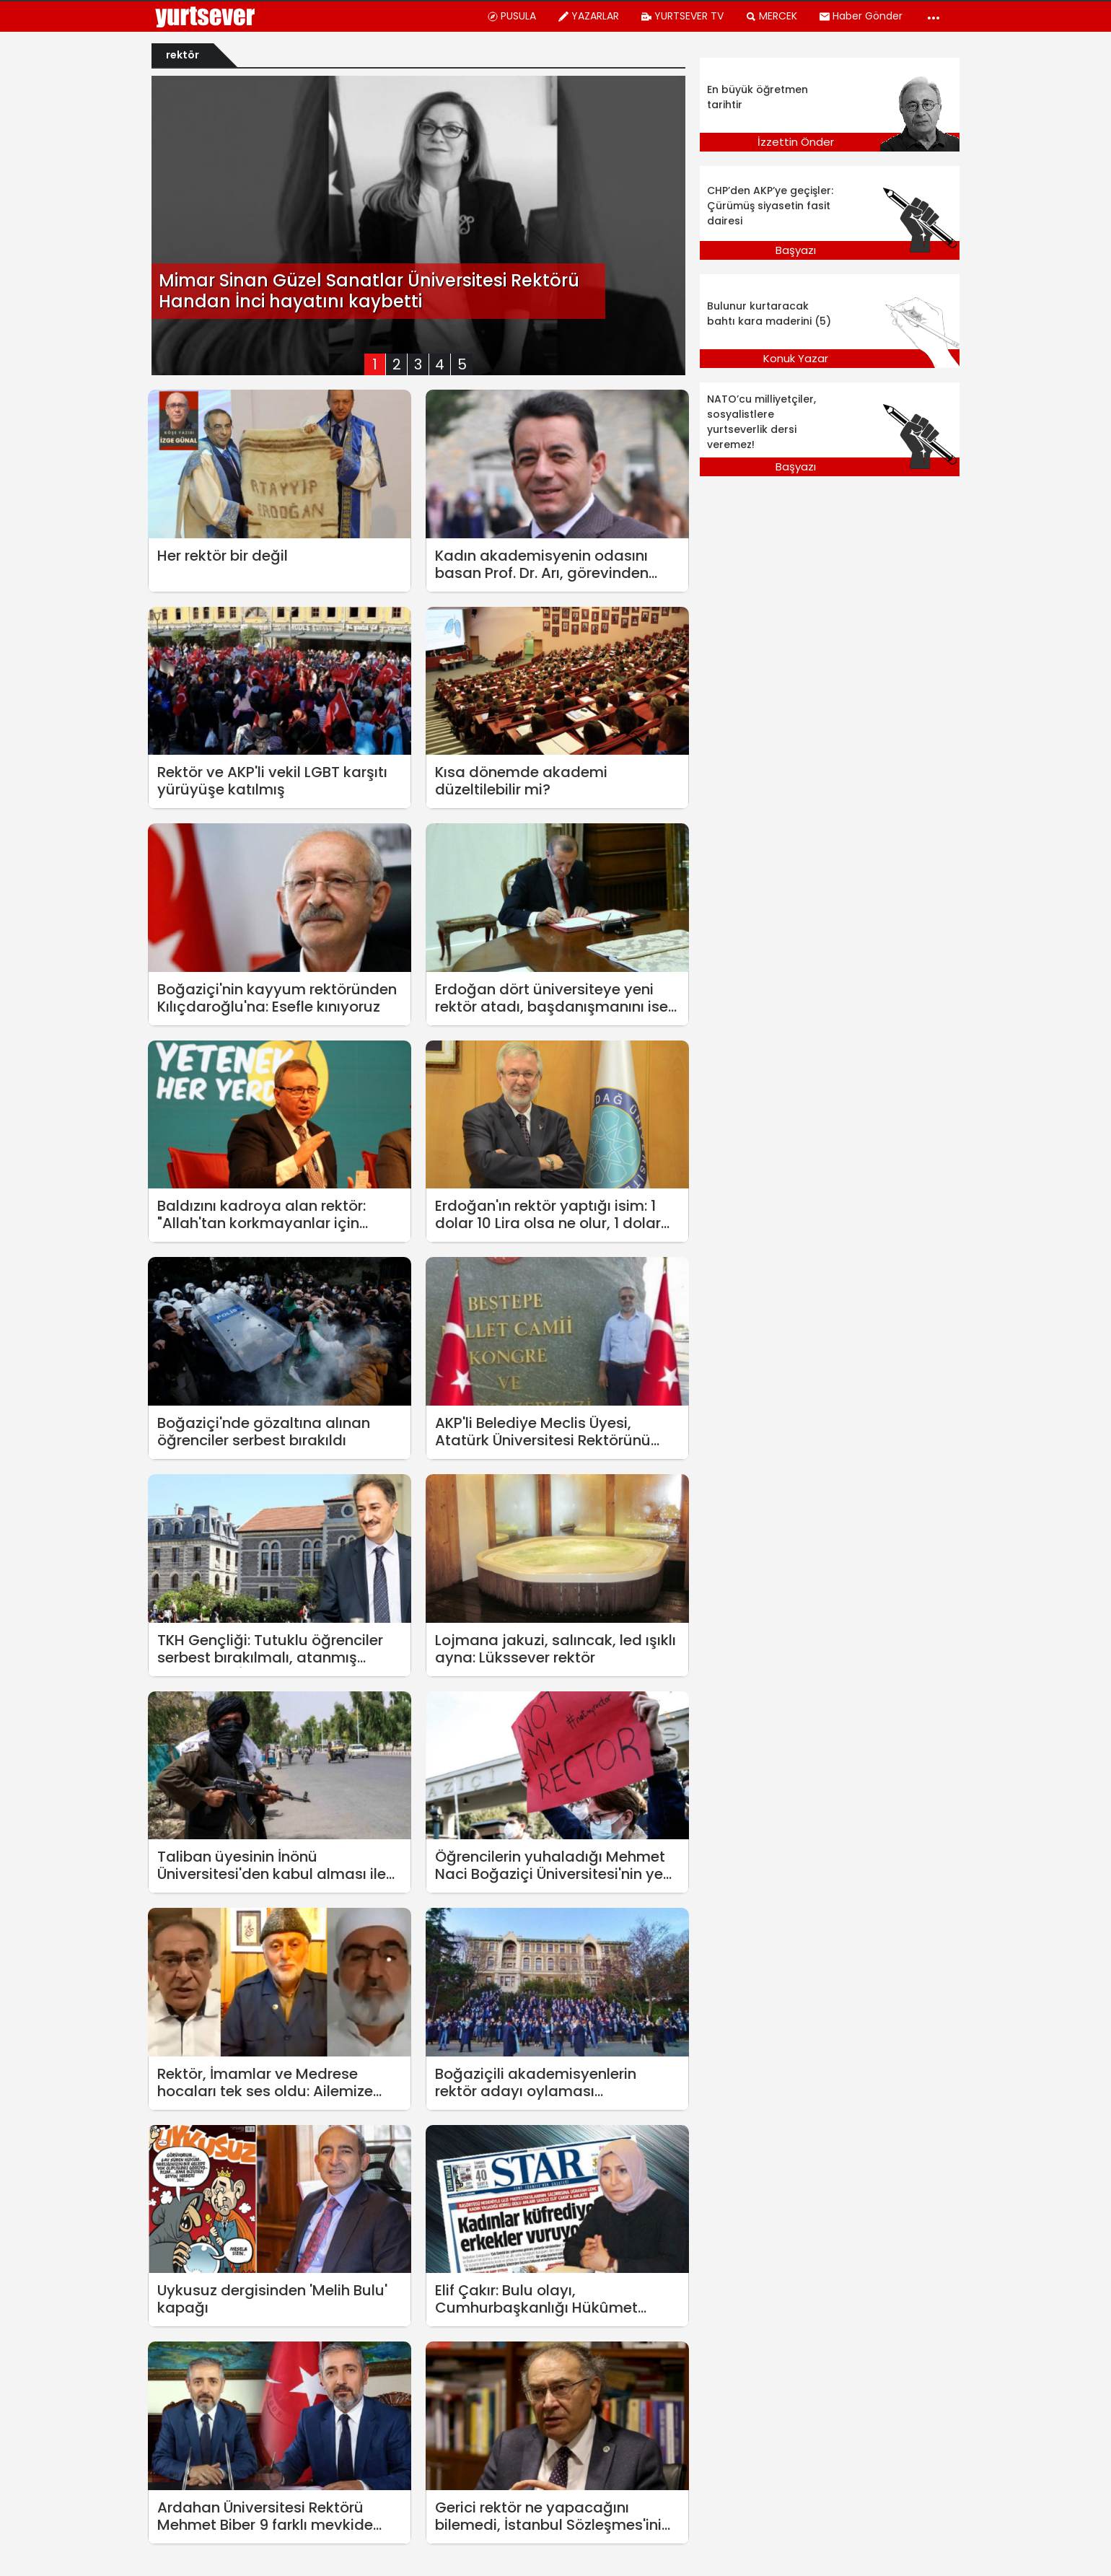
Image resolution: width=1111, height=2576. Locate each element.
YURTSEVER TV (682, 16)
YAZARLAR (588, 16)
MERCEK (771, 16)
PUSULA (511, 16)
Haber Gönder (861, 16)
